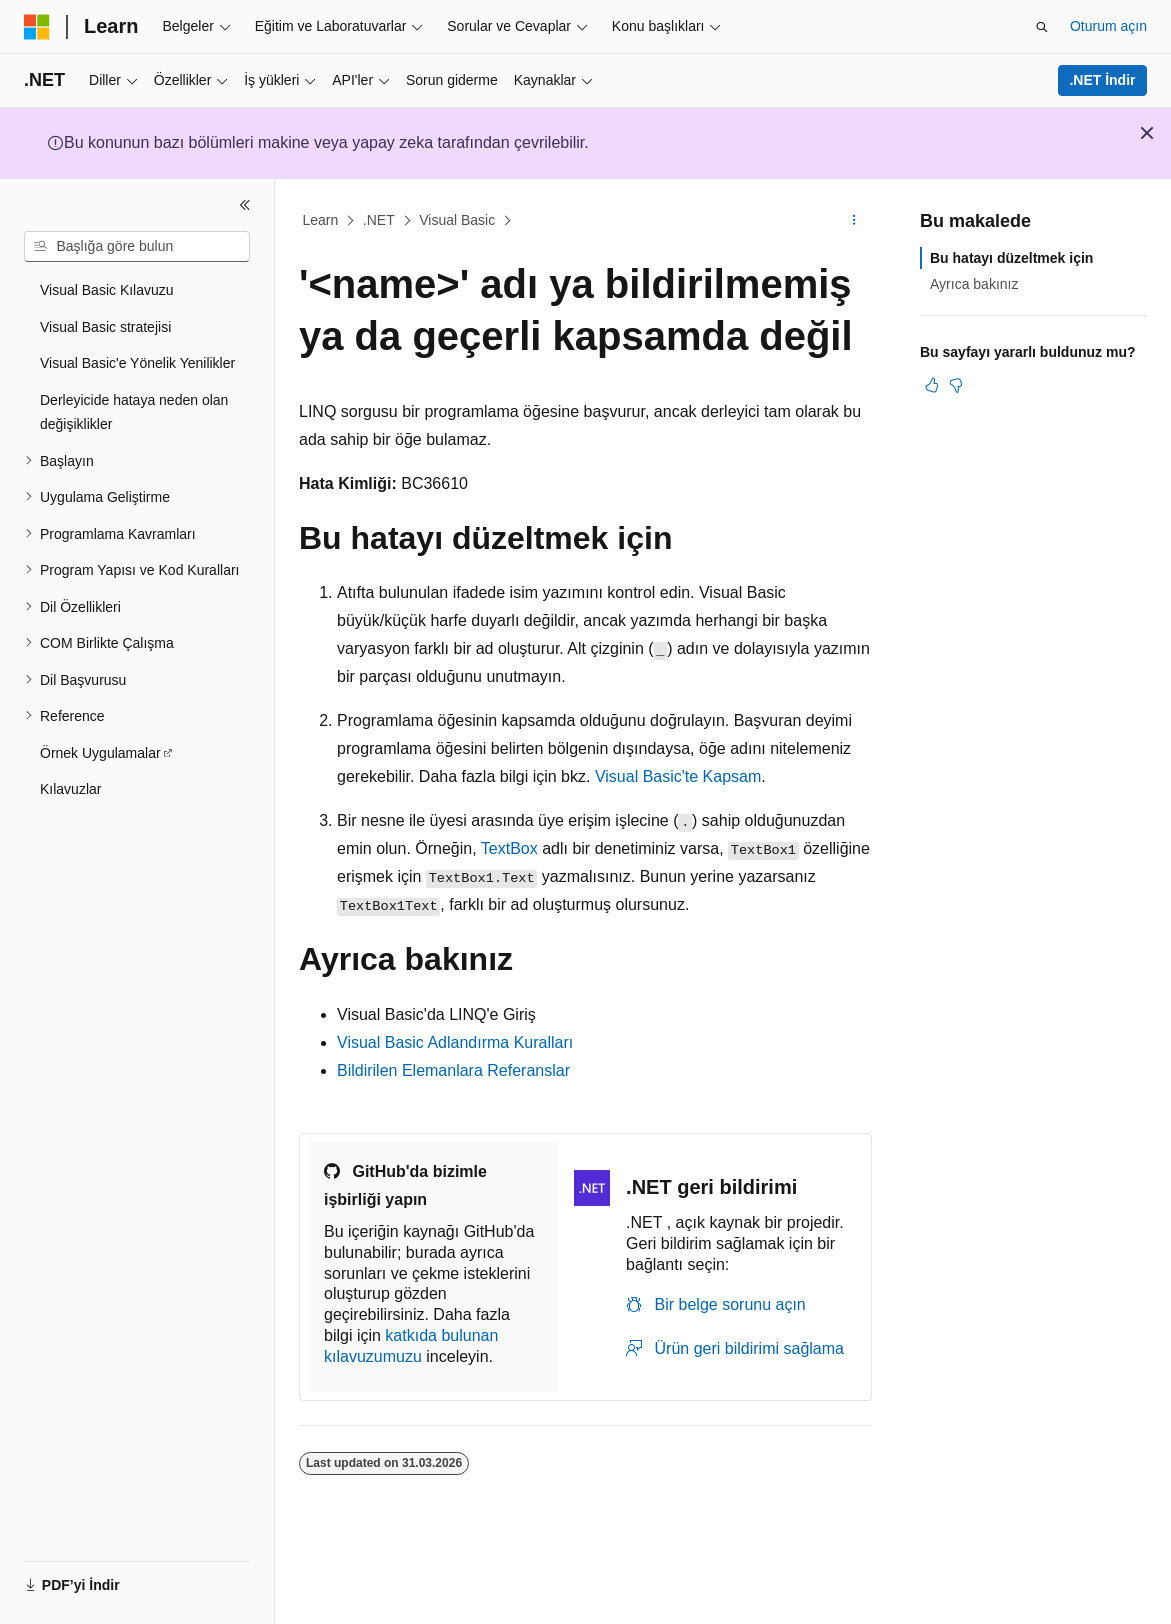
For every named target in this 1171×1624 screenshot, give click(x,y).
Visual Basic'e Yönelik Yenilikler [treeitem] (137, 363)
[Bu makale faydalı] (932, 385)
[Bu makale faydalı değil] (956, 385)
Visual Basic (457, 220)
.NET (379, 220)
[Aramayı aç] (1042, 27)
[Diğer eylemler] (854, 221)
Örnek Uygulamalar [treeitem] (100, 753)
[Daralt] (245, 205)
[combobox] (137, 247)
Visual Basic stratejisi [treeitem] (105, 327)
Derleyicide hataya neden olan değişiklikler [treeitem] (134, 412)
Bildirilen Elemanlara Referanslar (453, 1070)
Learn (321, 220)
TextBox (509, 848)
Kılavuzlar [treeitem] (70, 789)
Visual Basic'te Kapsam (678, 776)
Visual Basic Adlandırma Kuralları (455, 1042)
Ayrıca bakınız (974, 284)
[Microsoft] (37, 27)
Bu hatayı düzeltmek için (1011, 258)
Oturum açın (1108, 26)
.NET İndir (1102, 80)
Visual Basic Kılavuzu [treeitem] (107, 290)
